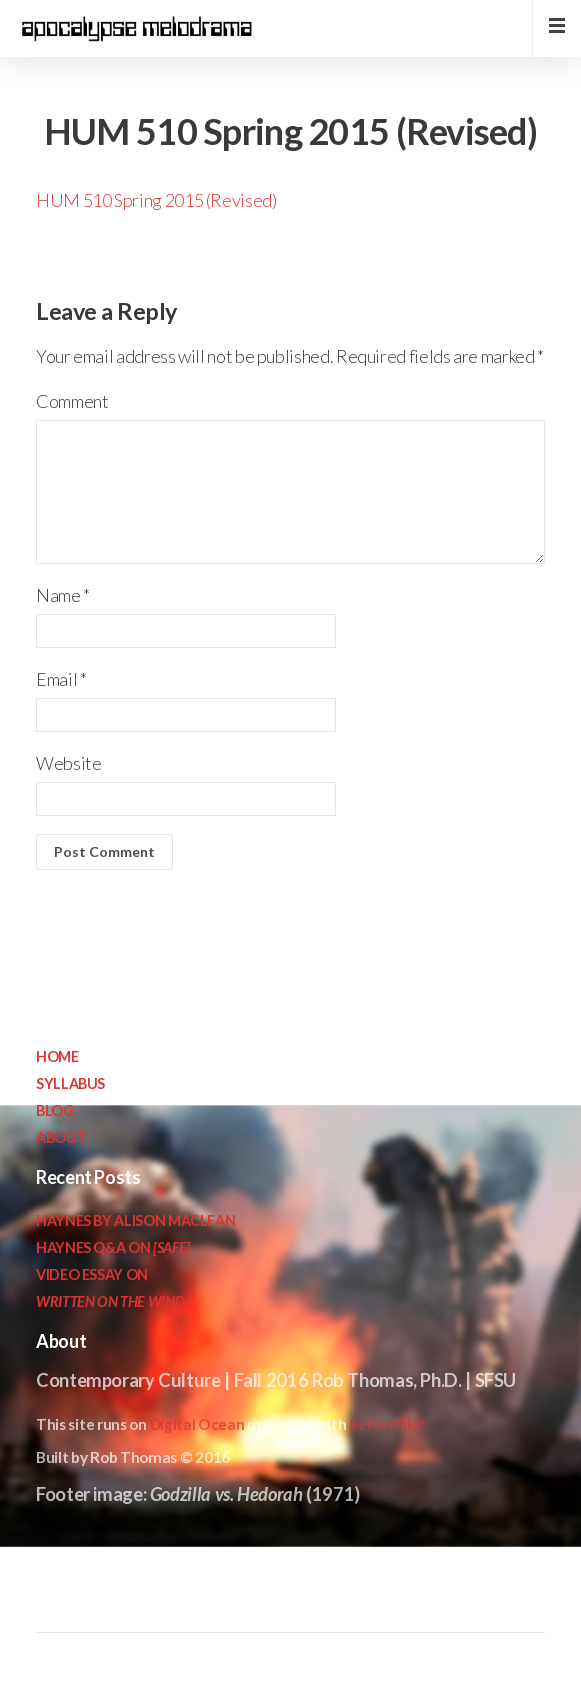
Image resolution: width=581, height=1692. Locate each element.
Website (68, 763)
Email (61, 679)
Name (63, 595)
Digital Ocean (197, 1424)
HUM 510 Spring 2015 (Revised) (156, 200)
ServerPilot (387, 1424)
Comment (72, 401)
